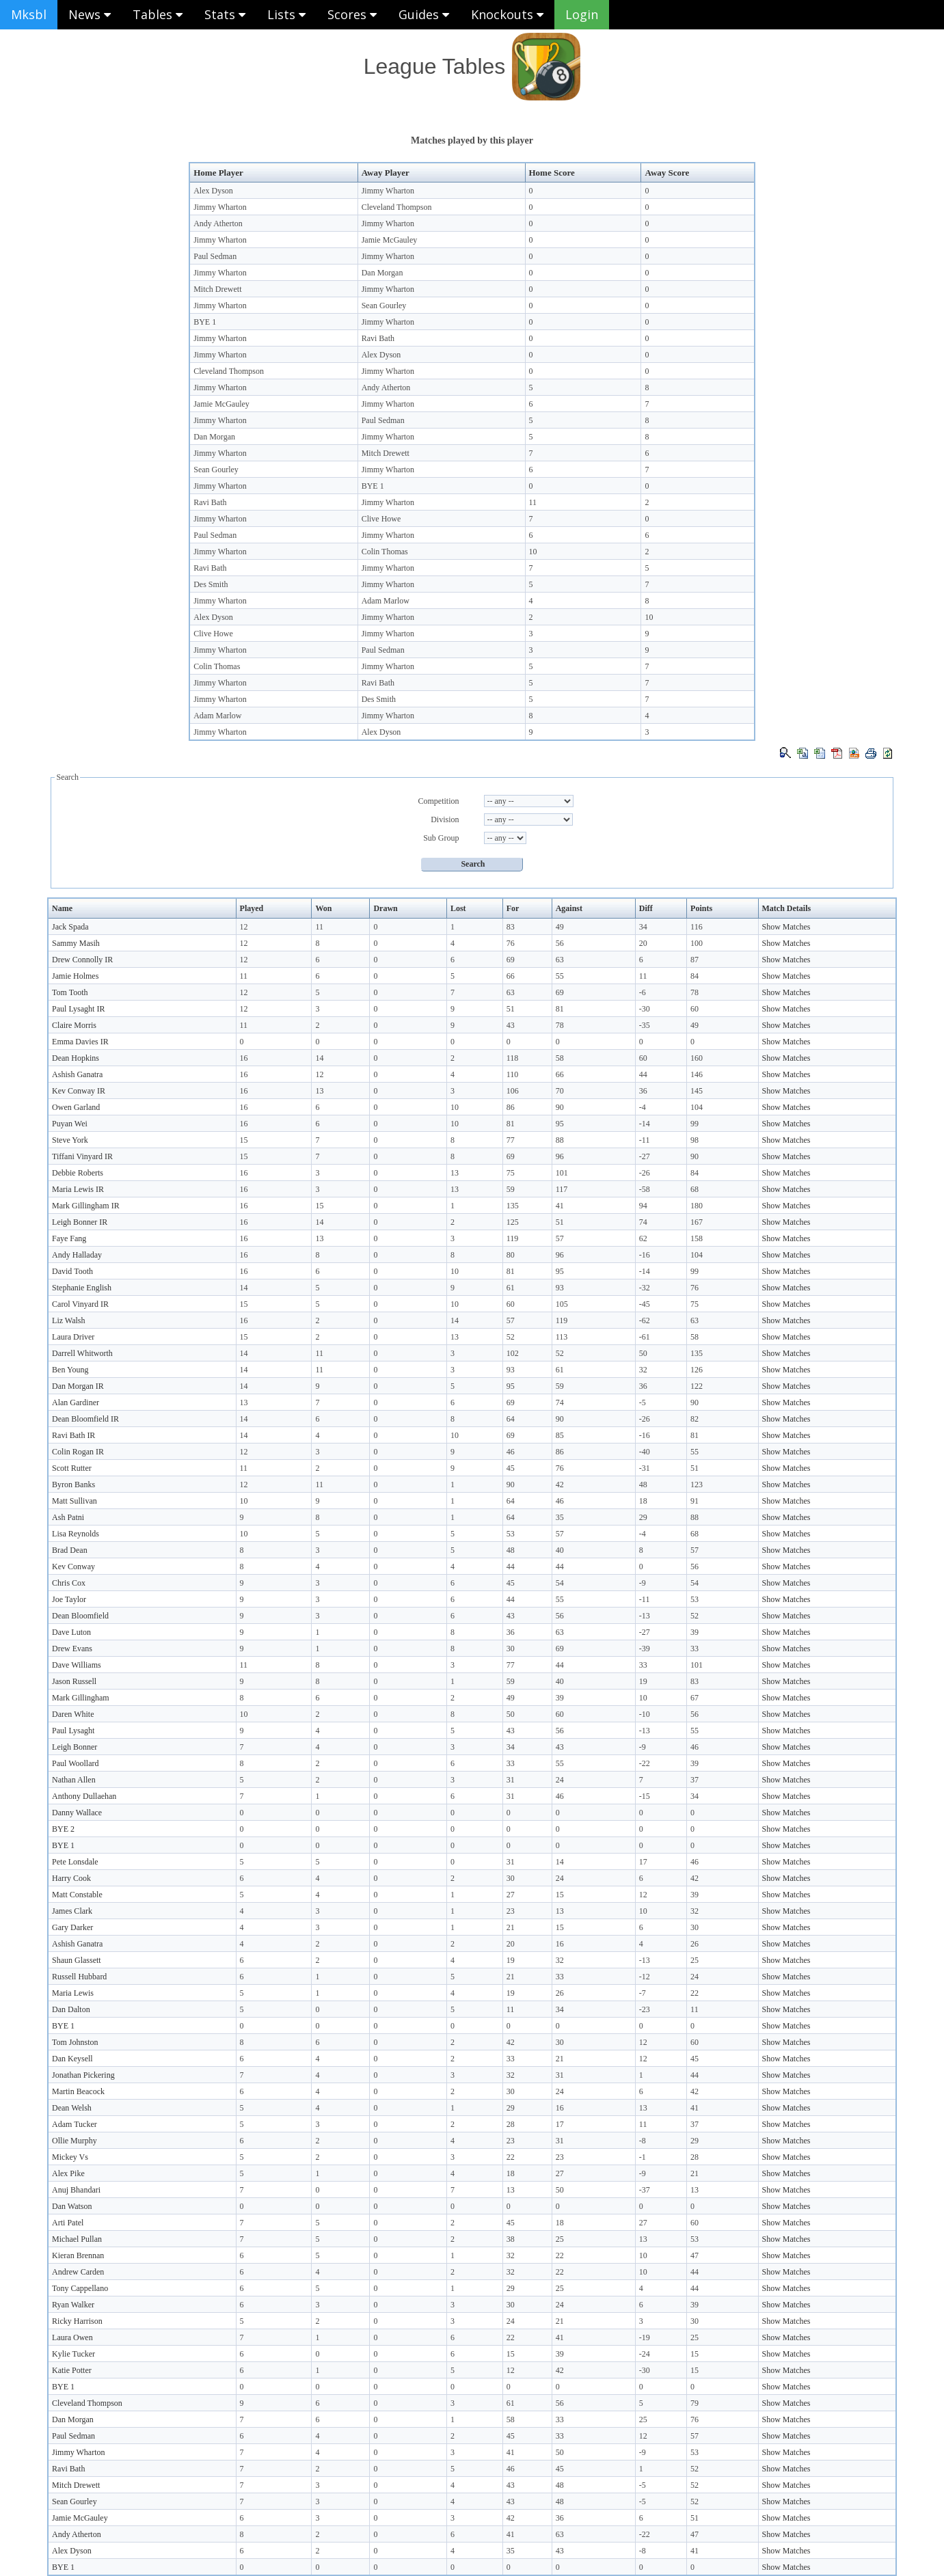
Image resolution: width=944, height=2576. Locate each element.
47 (694, 2255)
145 (696, 1091)
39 (694, 1632)
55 (560, 976)
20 (643, 943)
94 (643, 1205)
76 (511, 943)
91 (694, 1501)
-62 (644, 1320)
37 (694, 1780)
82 (694, 1419)
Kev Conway (73, 1566)
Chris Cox (68, 1583)
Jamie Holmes (75, 976)
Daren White (73, 1714)
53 (511, 1533)
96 (560, 1156)
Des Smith (210, 584)
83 (511, 927)
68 (694, 1189)
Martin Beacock (78, 2091)
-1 (642, 2157)
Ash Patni (68, 1517)
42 (560, 1484)
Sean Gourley (384, 305)
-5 (642, 1402)
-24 (644, 2354)
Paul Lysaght (73, 1730)
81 (560, 1009)
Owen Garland (76, 1107)
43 (511, 1025)
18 (643, 1501)
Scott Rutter (72, 1468)
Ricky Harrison (77, 2321)
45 (511, 1468)
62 (643, 1238)
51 (511, 1009)
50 (643, 1353)
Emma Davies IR (80, 1041)
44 (643, 1074)
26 (694, 1944)
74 (643, 1222)
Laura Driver (73, 1337)
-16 (644, 1255)
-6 (642, 992)
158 (696, 1238)
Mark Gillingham (80, 1698)
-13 (644, 1616)
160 (696, 1058)
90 (560, 1107)
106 (513, 1091)
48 (643, 1484)
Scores (352, 14)
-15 (644, 1796)
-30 (644, 1009)
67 (694, 1698)
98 (694, 1140)
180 (696, 1205)
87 (694, 959)
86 (511, 1107)
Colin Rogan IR (78, 1451)
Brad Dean (69, 1550)
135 (513, 1205)
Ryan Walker (73, 2304)
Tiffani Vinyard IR (82, 1156)
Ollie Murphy (74, 2140)
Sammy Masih (76, 943)
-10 (644, 1714)
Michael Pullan (77, 2239)
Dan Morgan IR (78, 1386)
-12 (644, 1976)
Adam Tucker (74, 2124)
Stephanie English (81, 1287)
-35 (644, 1025)
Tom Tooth (69, 992)
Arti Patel (67, 2222)
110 (513, 1074)
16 (244, 1058)
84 (694, 976)
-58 (644, 1189)
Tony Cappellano (80, 2288)
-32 (644, 1287)
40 (560, 1550)
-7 (642, 1993)
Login (581, 14)
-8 (642, 2140)
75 (511, 1173)
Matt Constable (77, 1894)
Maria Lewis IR (78, 1189)
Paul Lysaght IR (78, 1009)
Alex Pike (68, 2173)
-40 (644, 1451)
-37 (644, 2190)
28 (511, 2124)
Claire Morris (74, 1025)
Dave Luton (71, 1632)
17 (643, 1862)
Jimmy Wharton (388, 190)
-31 (644, 1468)
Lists (286, 14)
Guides (424, 14)
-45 (644, 1304)
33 (694, 1648)
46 (511, 1451)
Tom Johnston (75, 2042)
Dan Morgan (382, 272)
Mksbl (28, 14)
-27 (644, 1156)
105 (562, 1304)
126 (696, 1369)
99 (694, 1123)
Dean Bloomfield (80, 1616)
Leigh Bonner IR (79, 1222)
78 (694, 992)
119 (513, 1238)
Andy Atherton (218, 223)
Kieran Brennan (78, 2255)
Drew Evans (72, 1648)
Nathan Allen (74, 1780)
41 (560, 1205)
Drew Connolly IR (82, 959)
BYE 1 (204, 322)
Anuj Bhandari (76, 2190)
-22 (644, 1763)
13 (319, 1091)
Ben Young (70, 1369)
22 (694, 1993)
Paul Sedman (215, 256)
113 (562, 1337)
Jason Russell (74, 1681)
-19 (644, 2337)
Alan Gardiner (75, 1402)
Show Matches (786, 927)
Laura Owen (72, 2337)
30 (511, 1648)
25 (694, 1960)
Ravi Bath (378, 338)
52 (511, 1337)
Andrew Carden (78, 2272)
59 (511, 1189)
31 (511, 1780)
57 (560, 1238)
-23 (644, 2009)
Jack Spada (70, 927)
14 (319, 1058)
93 (560, 1287)
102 (513, 1353)
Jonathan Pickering (83, 2075)
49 (560, 927)
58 (560, 1058)
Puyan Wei (69, 1123)
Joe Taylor (69, 1599)
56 (560, 943)
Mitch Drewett (217, 289)
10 (533, 551)
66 (511, 976)
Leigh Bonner (74, 1747)
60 (694, 1009)
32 (643, 1369)
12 (244, 927)
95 (560, 1123)
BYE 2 (63, 1829)
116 (696, 927)
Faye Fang (69, 1238)
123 (696, 1484)
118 (513, 1058)
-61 (644, 1337)
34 (643, 927)
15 (244, 1140)
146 (696, 1074)
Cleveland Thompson (397, 207)
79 (694, 2403)
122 (696, 1386)
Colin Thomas (385, 551)
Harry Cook (71, 1878)
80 (511, 1255)
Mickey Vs (70, 2157)
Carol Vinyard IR (80, 1304)
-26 (644, 1173)
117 (562, 1189)
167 (696, 1222)
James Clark (72, 1911)
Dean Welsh (72, 2108)
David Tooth (72, 1271)
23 (511, 1911)
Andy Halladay (77, 1255)
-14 (644, 1123)
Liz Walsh (68, 1320)
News (89, 14)
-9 (642, 1583)
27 (511, 1894)
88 (560, 1140)
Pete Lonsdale (75, 1862)
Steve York (70, 1140)
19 (643, 1681)
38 (511, 2239)
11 (533, 502)
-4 (642, 1107)
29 (643, 1517)
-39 (644, 1648)
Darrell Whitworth (82, 1353)
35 (560, 1517)
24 (560, 1780)
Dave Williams (76, 1665)
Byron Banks (73, 1484)
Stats (224, 14)
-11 (644, 1140)
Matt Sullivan (74, 1501)
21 (511, 1927)
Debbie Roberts (77, 1173)
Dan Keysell (72, 2058)
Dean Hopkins (75, 1058)
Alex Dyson (213, 190)
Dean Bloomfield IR (85, 1419)
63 (560, 959)
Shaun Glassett (76, 1960)
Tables (158, 14)
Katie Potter (72, 2370)
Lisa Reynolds (75, 1533)
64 (511, 1419)
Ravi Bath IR (73, 1435)
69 (511, 959)
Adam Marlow (385, 601)
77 (511, 1140)
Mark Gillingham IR (86, 1205)
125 (513, 1222)
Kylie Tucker (73, 2354)
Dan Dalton (71, 2009)
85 (560, 1435)
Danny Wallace (77, 1812)
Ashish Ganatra (77, 1074)
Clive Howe (381, 519)
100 (696, 943)
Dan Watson (72, 2206)
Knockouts (507, 14)
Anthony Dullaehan (84, 1796)
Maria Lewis (73, 1993)
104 (696, 1107)
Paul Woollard (75, 1763)
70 (560, 1091)
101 (562, 1173)
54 (560, 1583)
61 (511, 1287)
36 (643, 1091)
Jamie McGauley (390, 240)
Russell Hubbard (79, 1976)
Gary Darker (72, 1927)
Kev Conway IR (78, 1091)
